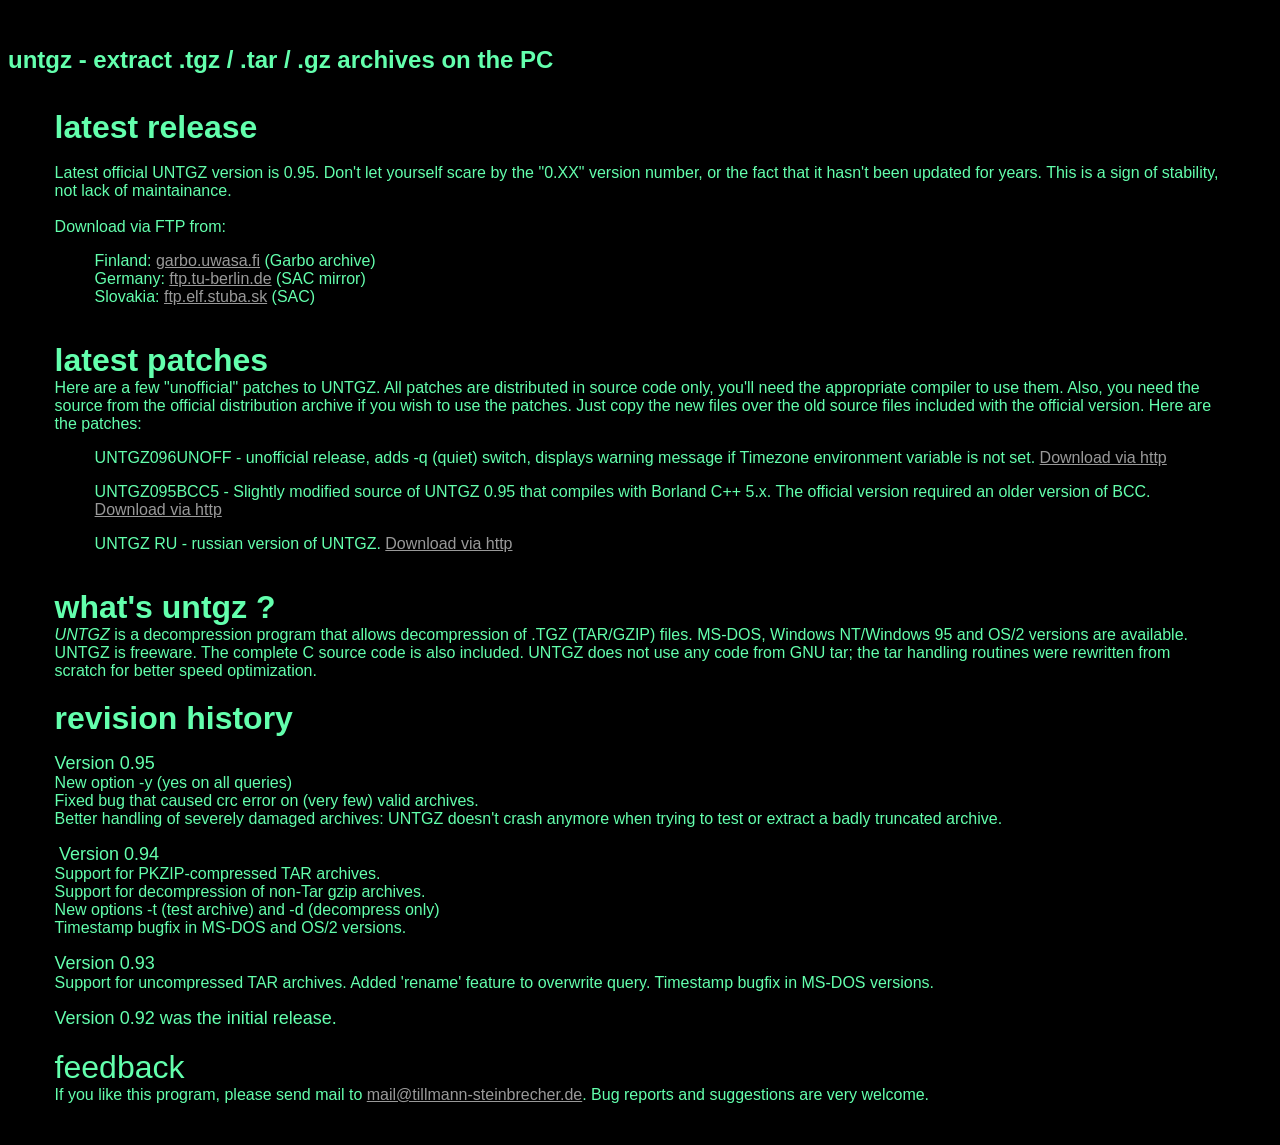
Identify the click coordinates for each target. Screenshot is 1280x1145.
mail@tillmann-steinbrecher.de (474, 1094)
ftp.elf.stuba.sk (215, 296)
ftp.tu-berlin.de (220, 278)
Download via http (1103, 457)
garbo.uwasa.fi (208, 260)
